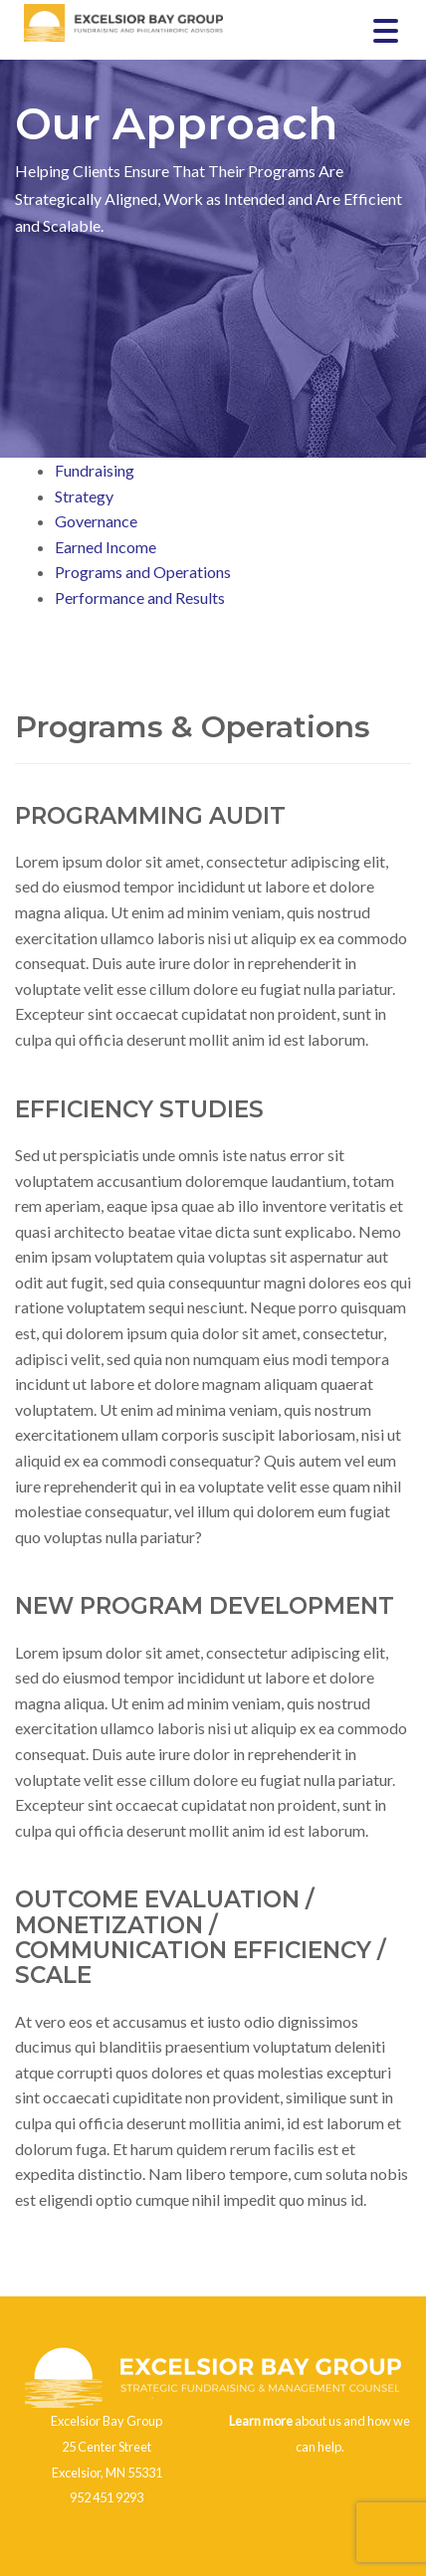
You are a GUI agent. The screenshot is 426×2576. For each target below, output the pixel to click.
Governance (96, 520)
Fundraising (94, 470)
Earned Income (105, 546)
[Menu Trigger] (385, 29)
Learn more (261, 2421)
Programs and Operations (143, 571)
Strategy (84, 496)
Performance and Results (140, 597)
